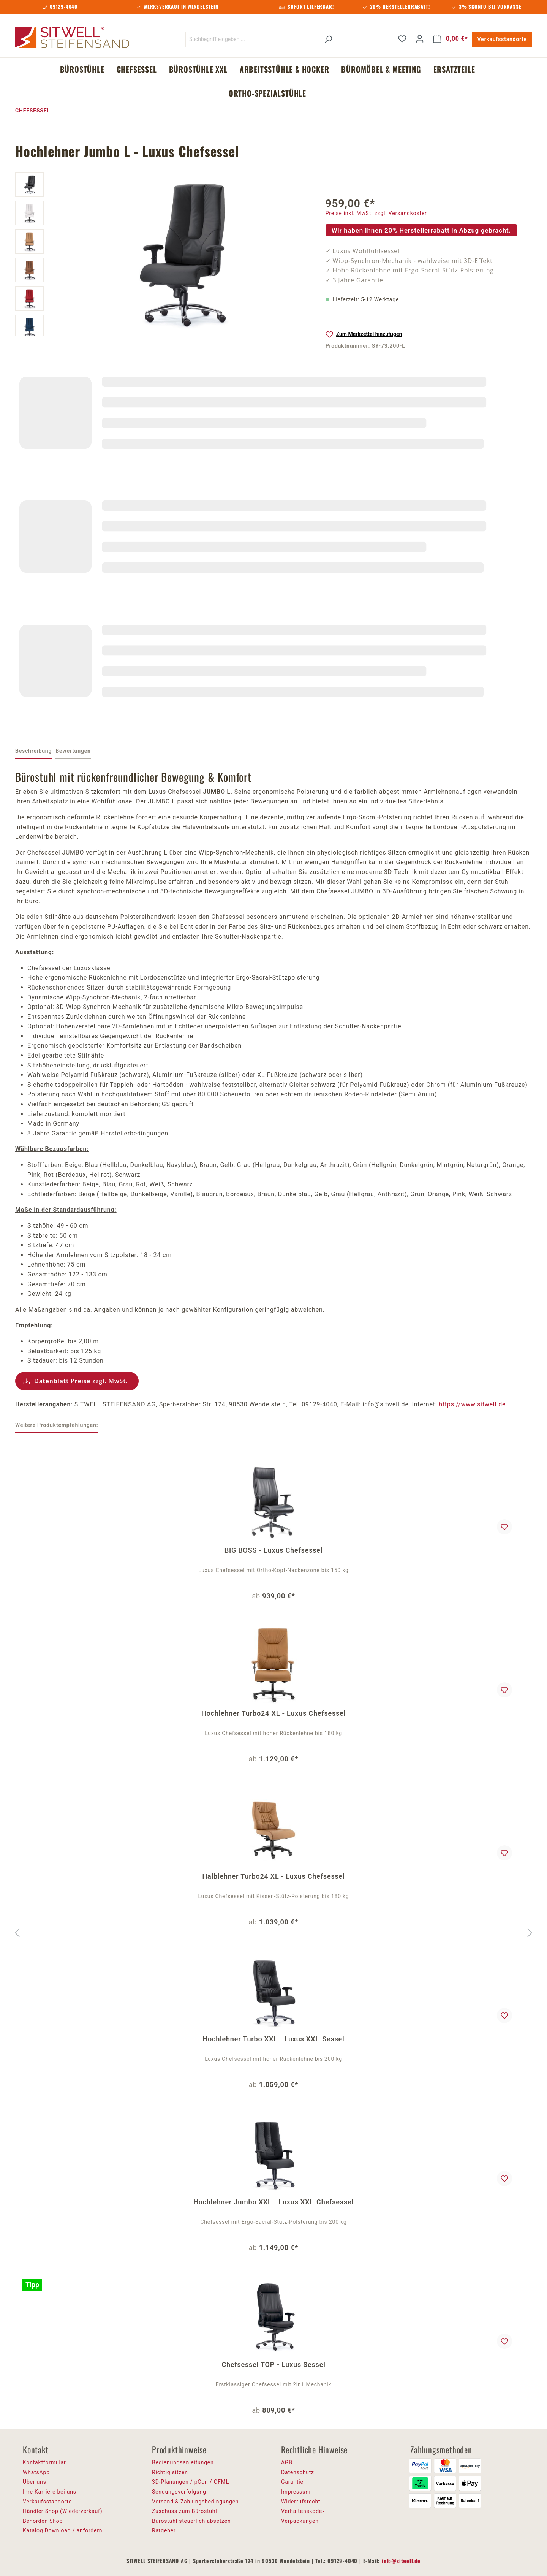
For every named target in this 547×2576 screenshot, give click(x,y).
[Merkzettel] (402, 39)
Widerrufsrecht (300, 2501)
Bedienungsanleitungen (183, 2462)
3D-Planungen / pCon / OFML (190, 2482)
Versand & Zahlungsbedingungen (195, 2501)
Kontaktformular (44, 2462)
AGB (286, 2462)
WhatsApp (36, 2472)
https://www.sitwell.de (472, 1404)
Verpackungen (300, 2521)
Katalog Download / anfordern (62, 2530)
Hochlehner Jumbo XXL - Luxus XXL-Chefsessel (273, 2202)
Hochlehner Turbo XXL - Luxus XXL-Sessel (273, 2039)
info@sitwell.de (401, 2561)
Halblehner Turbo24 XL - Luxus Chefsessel (273, 1876)
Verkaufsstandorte (502, 39)
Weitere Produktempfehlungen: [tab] (56, 1425)
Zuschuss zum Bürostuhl (184, 2511)
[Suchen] (328, 39)
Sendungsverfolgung (179, 2492)
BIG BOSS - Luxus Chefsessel (273, 1550)
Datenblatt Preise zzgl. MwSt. (81, 1381)
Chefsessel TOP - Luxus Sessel (273, 2365)
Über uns (34, 2482)
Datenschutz (297, 2472)
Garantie (292, 2482)
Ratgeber (164, 2530)
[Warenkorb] (450, 39)
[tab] (33, 751)
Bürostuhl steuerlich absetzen (191, 2521)
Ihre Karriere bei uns (49, 2492)
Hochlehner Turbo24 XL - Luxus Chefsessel (273, 1713)
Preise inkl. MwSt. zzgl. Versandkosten (377, 213)
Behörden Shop (43, 2521)
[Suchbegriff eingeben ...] (252, 39)
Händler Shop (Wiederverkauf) (63, 2511)
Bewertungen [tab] (72, 751)
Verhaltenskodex (303, 2511)
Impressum (296, 2492)
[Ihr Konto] (419, 39)
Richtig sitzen (170, 2472)
